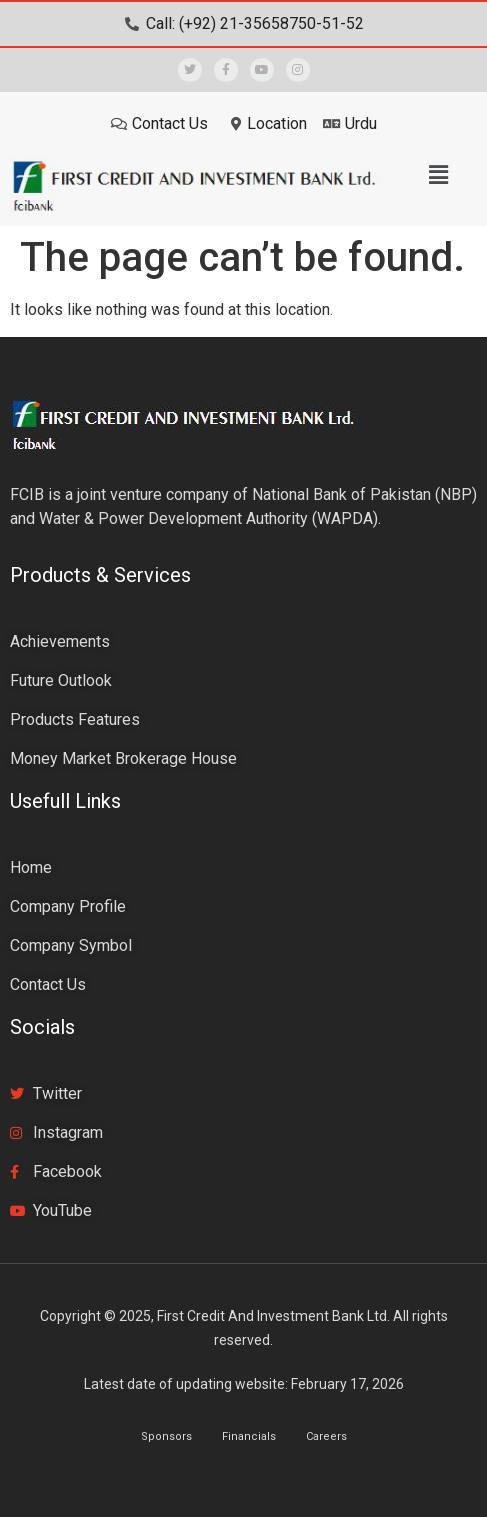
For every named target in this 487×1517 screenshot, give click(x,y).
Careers (326, 1436)
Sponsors (166, 1436)
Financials (249, 1436)
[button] (438, 175)
